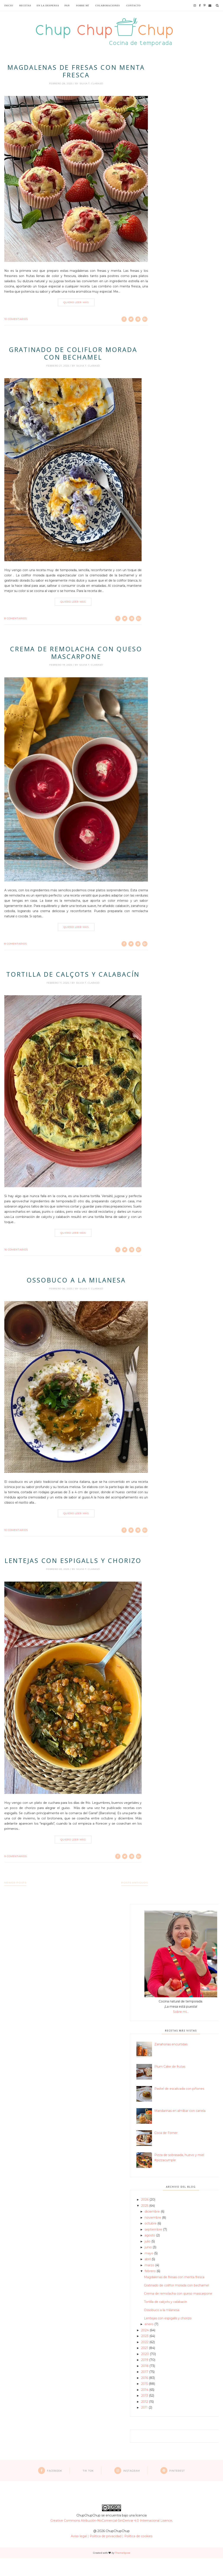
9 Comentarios (15, 1874)
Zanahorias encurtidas (170, 2062)
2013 (145, 2413)
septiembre (154, 2247)
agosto (150, 2253)
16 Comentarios (16, 1259)
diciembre (153, 2229)
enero (149, 2342)
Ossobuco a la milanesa (76, 1290)
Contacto (133, 5)
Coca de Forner (166, 2151)
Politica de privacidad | (106, 2554)
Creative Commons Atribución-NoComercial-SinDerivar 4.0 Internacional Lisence (111, 2538)
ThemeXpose (122, 2570)
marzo (150, 2283)
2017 (145, 2389)
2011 (145, 2425)
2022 (145, 2360)
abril (148, 2277)
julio (148, 2259)
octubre (151, 2241)
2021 (145, 2366)
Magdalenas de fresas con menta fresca (76, 71)
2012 (145, 2419)
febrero (151, 2289)
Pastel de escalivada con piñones (179, 2106)
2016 (145, 2396)
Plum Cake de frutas (169, 2084)
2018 (145, 2384)
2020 (145, 2372)
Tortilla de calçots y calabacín (73, 980)
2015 (145, 2401)
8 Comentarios (15, 619)
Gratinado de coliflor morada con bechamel (73, 354)
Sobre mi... (181, 2029)
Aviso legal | (80, 2554)
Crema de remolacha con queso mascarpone (76, 654)
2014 (145, 2407)
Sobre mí (82, 5)
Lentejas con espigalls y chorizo (73, 1574)
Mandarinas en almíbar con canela (179, 2128)
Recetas (25, 5)
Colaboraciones (107, 5)
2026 (145, 2217)
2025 (145, 2223)
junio (149, 2265)
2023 (145, 2354)
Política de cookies (138, 2554)
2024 (145, 2348)
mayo (149, 2271)
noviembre (153, 2235)
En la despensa (48, 5)
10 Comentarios (16, 319)
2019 (145, 2378)
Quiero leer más (76, 302)
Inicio (8, 5)
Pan (67, 5)
